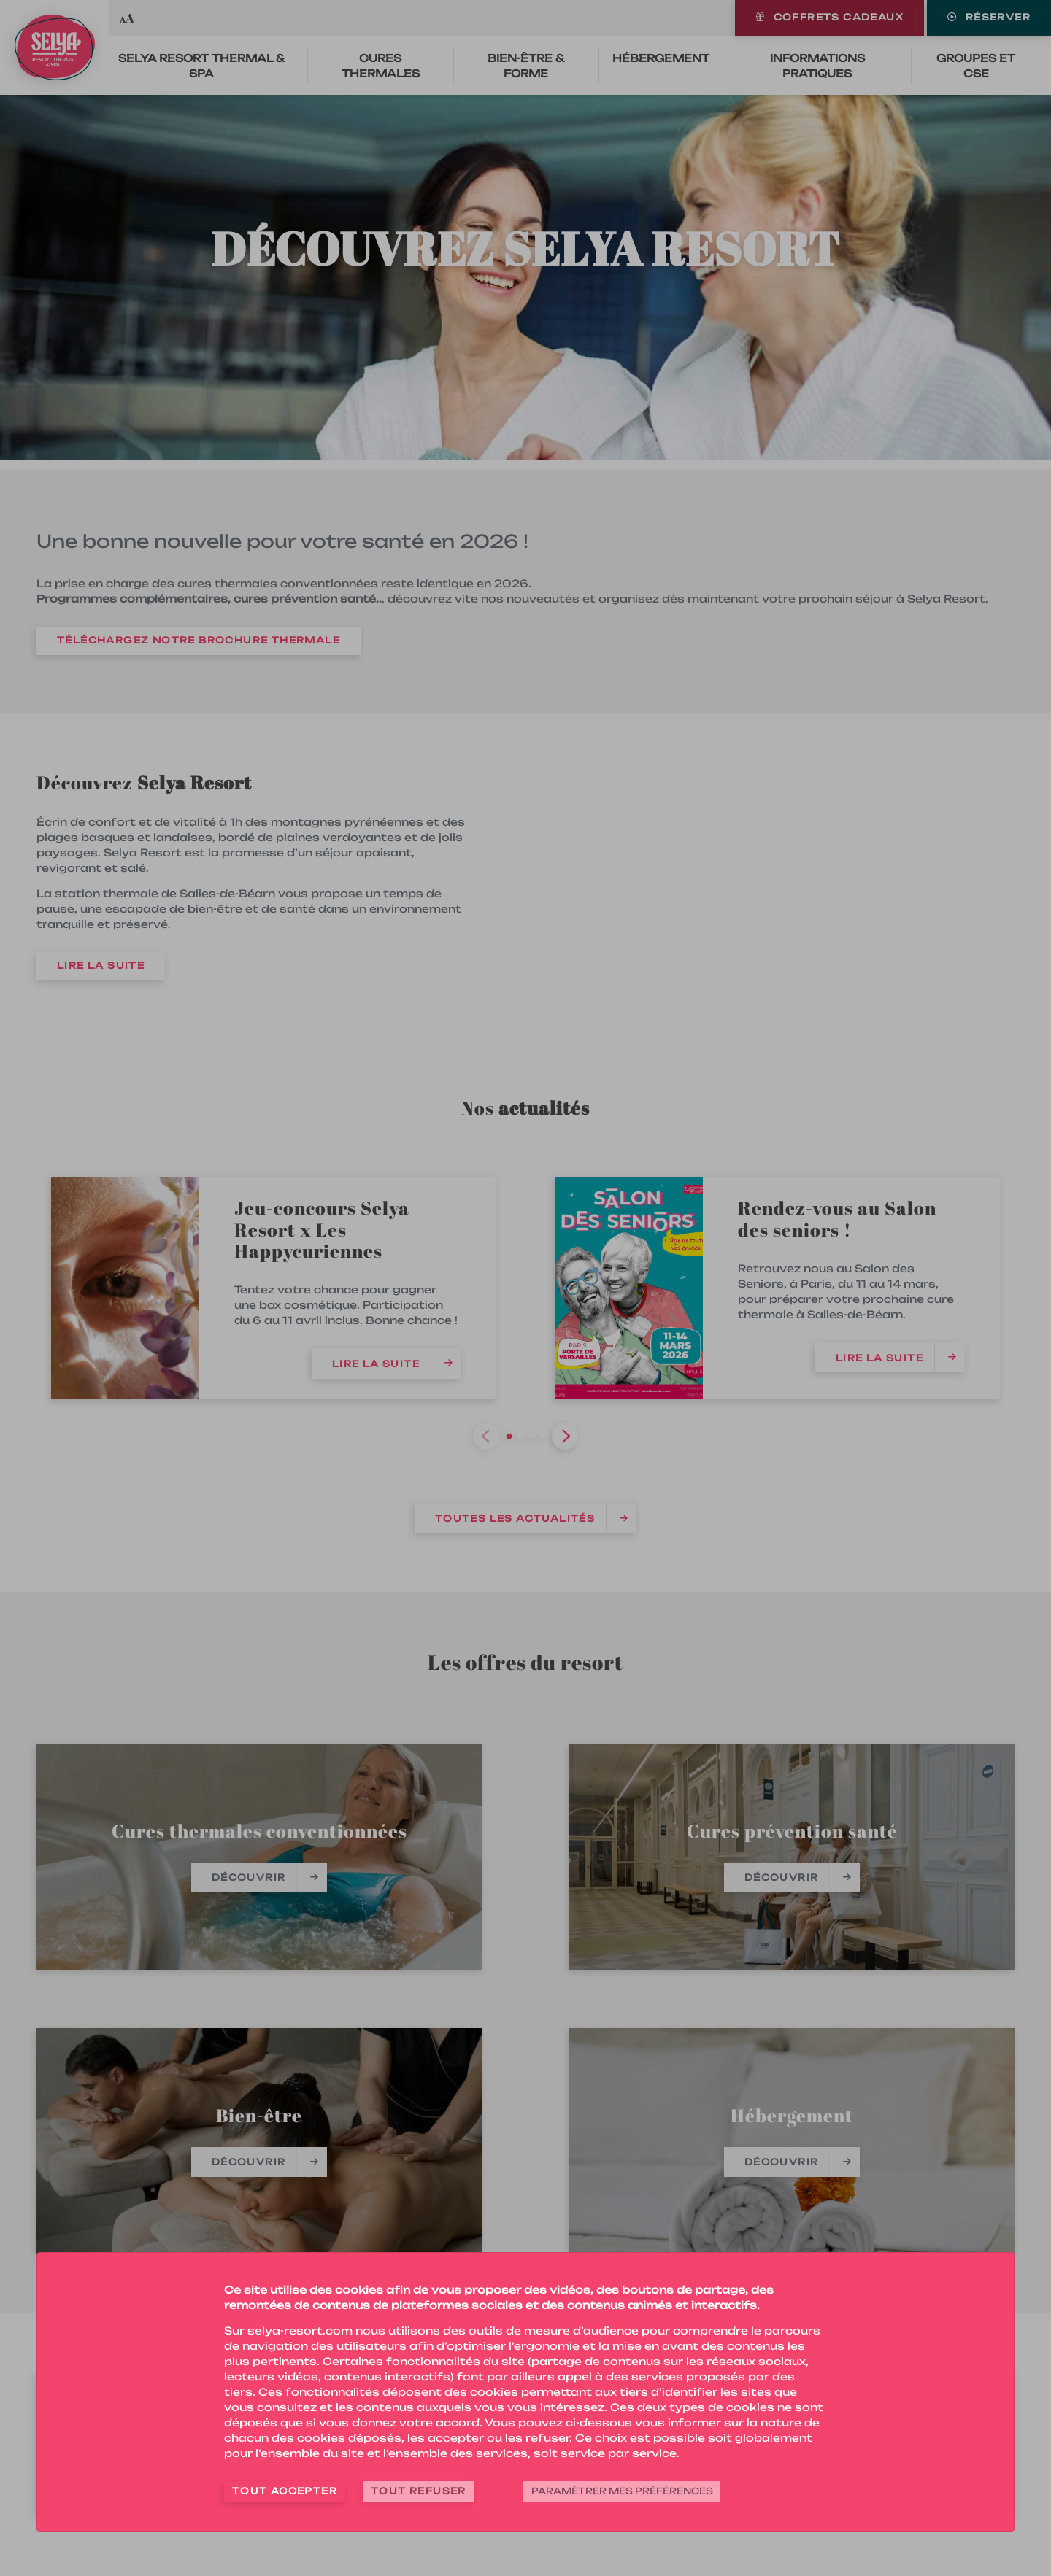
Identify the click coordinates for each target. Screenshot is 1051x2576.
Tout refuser (418, 2491)
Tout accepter (284, 2491)
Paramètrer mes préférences (622, 2491)
